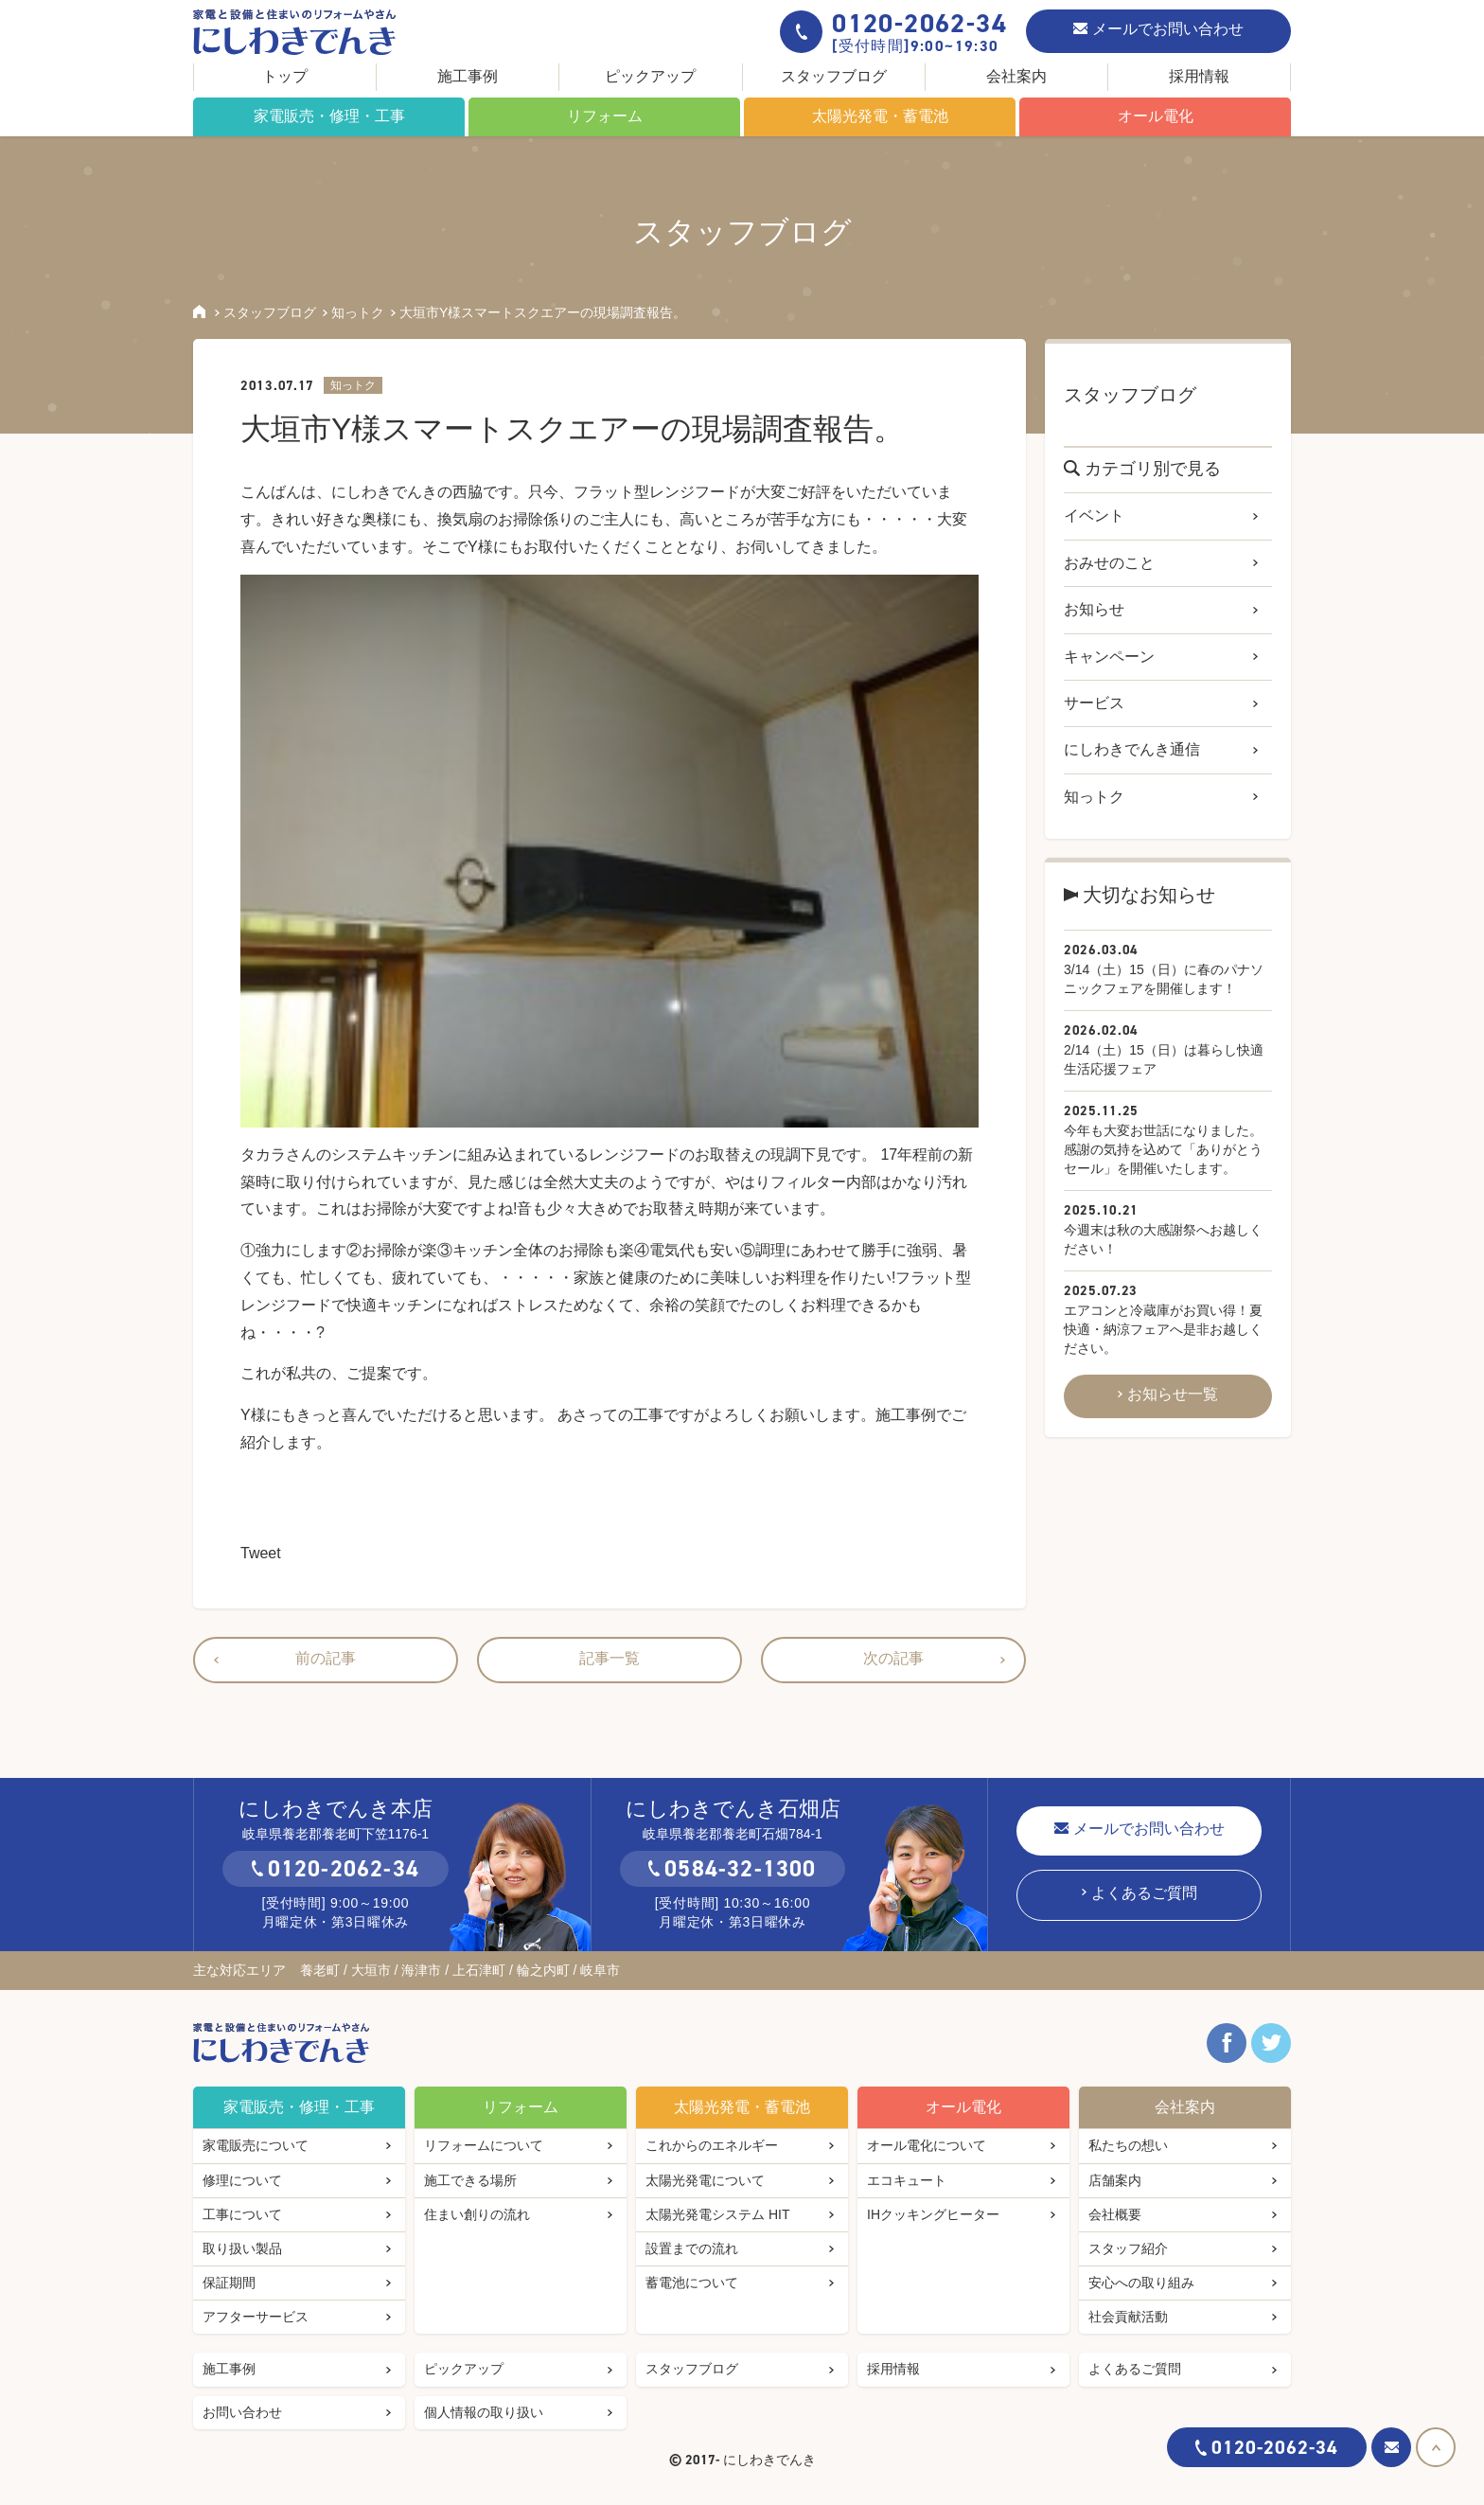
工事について (242, 2214)
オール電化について (926, 2145)
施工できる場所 (470, 2180)
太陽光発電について (705, 2180)
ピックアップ (650, 76)
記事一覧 (609, 1658)
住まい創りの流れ (477, 2214)
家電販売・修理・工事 (329, 116)
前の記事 (325, 1658)
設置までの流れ (691, 2248)
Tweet (260, 1553)
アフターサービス (256, 2316)
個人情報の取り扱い (483, 2412)
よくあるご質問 (1144, 1893)
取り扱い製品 (242, 2248)
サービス (1094, 703)
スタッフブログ (834, 76)
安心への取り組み (1141, 2282)
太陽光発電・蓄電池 (880, 116)
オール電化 (1155, 116)
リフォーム (605, 116)
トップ (285, 76)
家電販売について (256, 2145)
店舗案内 (1114, 2180)
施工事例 (467, 76)
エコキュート (906, 2180)
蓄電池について (691, 2282)
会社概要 (1114, 2214)
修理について (242, 2180)
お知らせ (1094, 609)
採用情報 (1199, 76)
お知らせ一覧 (1172, 1394)
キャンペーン (1109, 656)
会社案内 (1016, 76)
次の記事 (893, 1658)
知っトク (357, 312)
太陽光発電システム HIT (717, 2214)
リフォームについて (483, 2145)
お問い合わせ (242, 2412)
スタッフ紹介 (1128, 2248)
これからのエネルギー (711, 2145)
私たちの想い (1128, 2145)
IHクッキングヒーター (933, 2214)
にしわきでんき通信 (1132, 749)
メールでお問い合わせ (1168, 29)
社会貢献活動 (1128, 2316)
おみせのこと (1109, 563)
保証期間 (229, 2282)
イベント (1094, 515)
